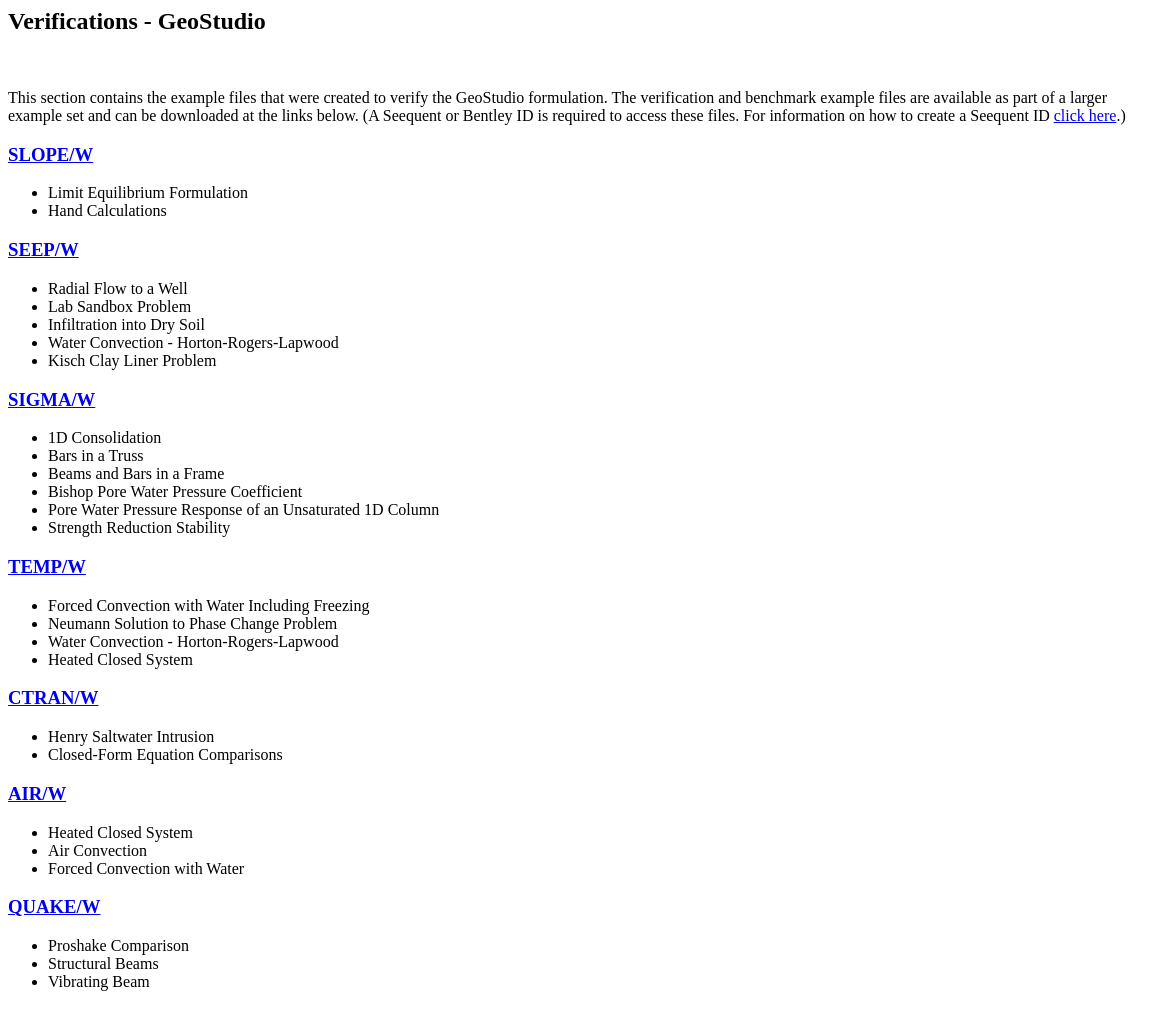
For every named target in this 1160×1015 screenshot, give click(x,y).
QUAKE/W (54, 906)
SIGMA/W (51, 399)
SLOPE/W (50, 154)
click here (1085, 115)
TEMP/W (47, 566)
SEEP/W (43, 249)
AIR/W (37, 793)
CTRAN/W (53, 697)
